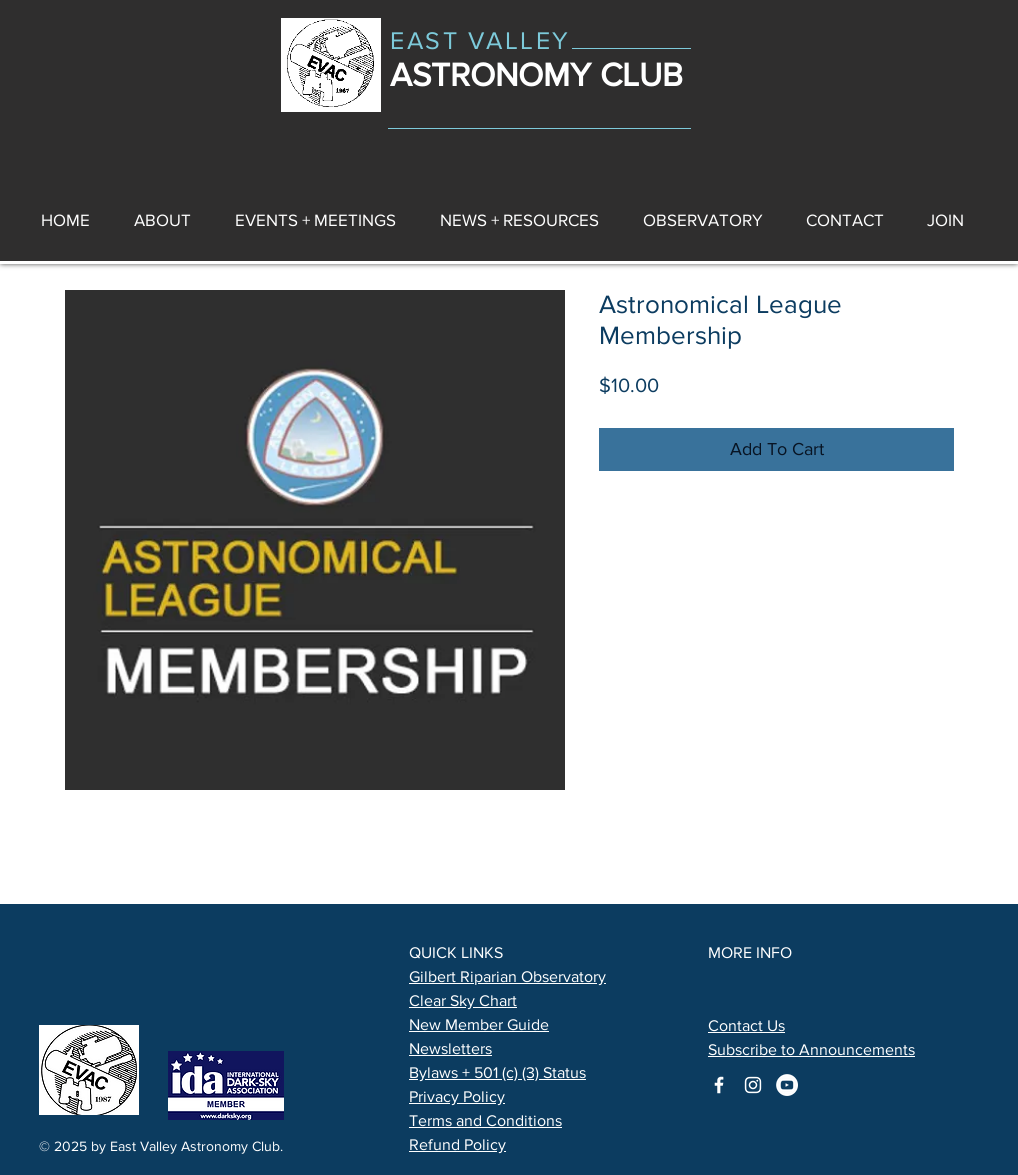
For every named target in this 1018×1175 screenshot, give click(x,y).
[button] (519, 219)
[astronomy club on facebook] (719, 1085)
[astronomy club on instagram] (753, 1085)
